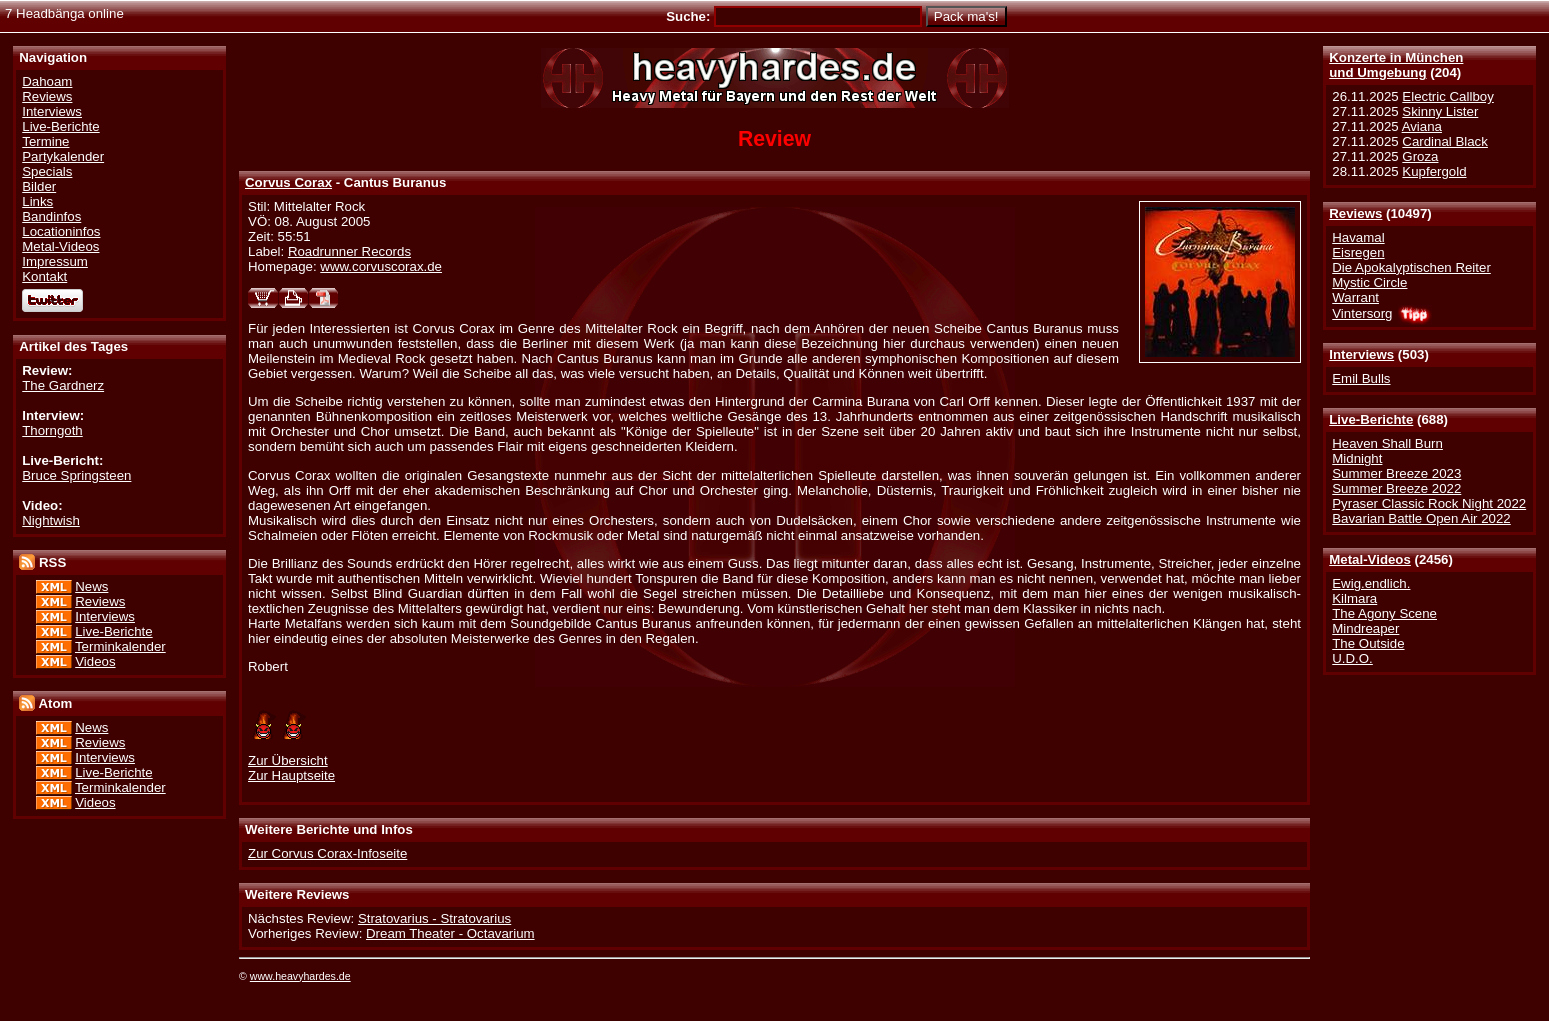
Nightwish (51, 520)
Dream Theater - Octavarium (450, 933)
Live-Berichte (1371, 419)
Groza (1420, 156)
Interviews (1361, 354)
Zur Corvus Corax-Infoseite (327, 853)
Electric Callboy (1447, 96)
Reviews (1355, 213)
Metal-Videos (1370, 559)
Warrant (1355, 297)
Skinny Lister (1440, 111)
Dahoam (47, 81)
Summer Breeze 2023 (1396, 473)
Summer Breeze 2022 (1396, 488)
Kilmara (1354, 598)
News (91, 586)
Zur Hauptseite (291, 775)
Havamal (1358, 237)
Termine (45, 141)
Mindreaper (1365, 628)
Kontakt (44, 276)
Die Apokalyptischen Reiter (1411, 267)
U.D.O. (1352, 658)
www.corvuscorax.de (381, 266)
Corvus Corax (288, 182)
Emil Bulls (1361, 378)
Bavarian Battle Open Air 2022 (1421, 518)
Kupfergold (1434, 171)
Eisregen (1358, 252)
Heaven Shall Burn (1387, 443)
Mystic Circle (1369, 282)
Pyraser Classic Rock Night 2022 (1429, 503)
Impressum (55, 261)
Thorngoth (52, 430)
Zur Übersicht (288, 760)
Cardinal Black (1445, 141)
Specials (47, 171)
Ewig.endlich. (1371, 583)
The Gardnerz (63, 385)
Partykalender (63, 156)
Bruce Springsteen (76, 475)
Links (37, 201)
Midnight (1357, 458)
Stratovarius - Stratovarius (434, 918)
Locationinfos (61, 231)
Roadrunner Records (349, 251)
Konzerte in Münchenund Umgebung (1396, 65)
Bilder (39, 186)
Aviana (1422, 126)
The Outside (1368, 643)
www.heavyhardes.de (300, 976)
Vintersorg (1362, 313)
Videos (95, 661)
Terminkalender (120, 646)
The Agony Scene (1384, 613)
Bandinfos (51, 216)
